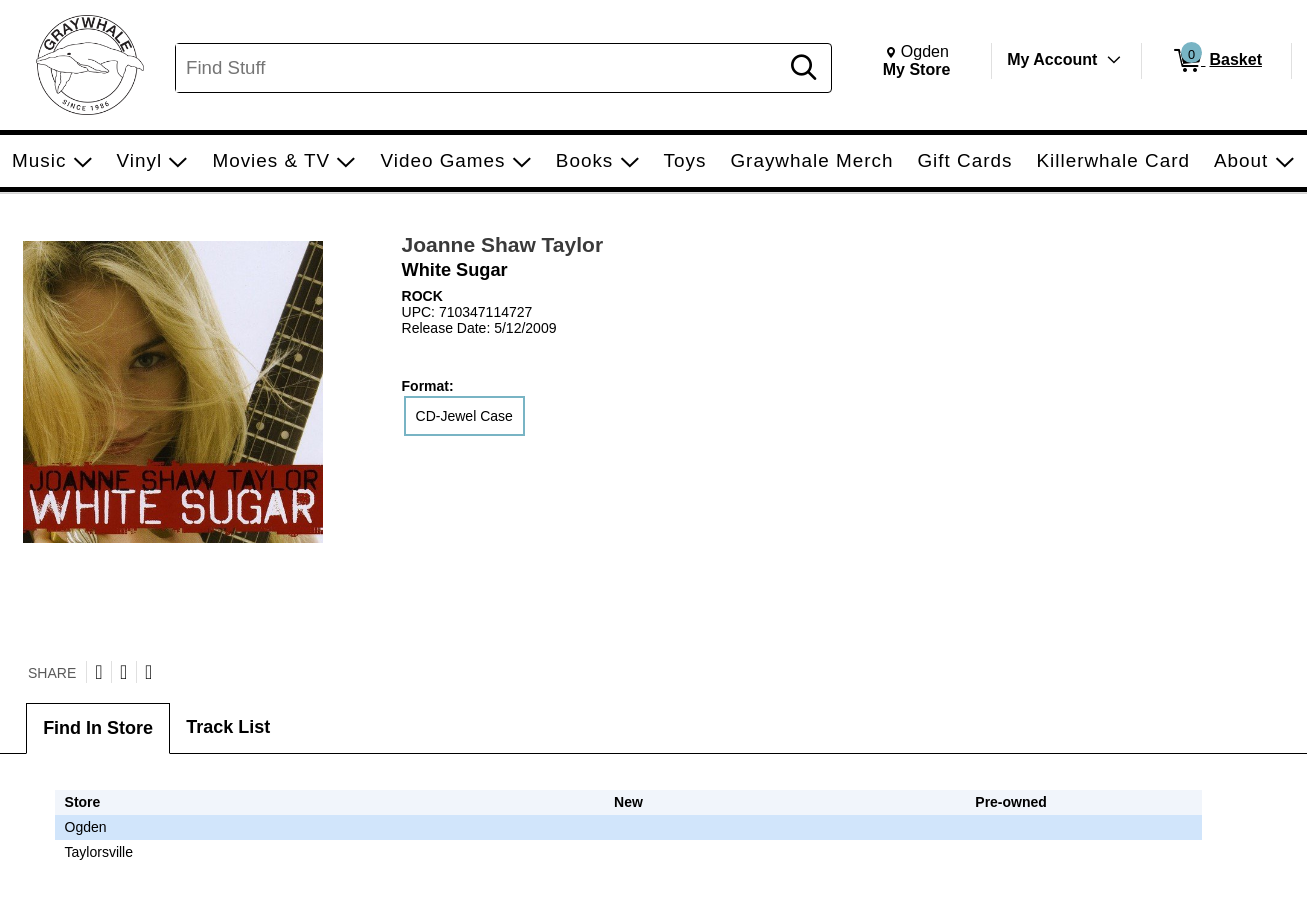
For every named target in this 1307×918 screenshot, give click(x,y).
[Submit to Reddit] (148, 672)
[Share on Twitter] (98, 672)
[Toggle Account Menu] (1114, 60)
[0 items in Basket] (1216, 61)
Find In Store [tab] (98, 728)
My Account (1052, 59)
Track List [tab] (228, 727)
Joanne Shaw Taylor (503, 244)
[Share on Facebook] (123, 672)
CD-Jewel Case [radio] (464, 416)
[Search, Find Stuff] (480, 68)
